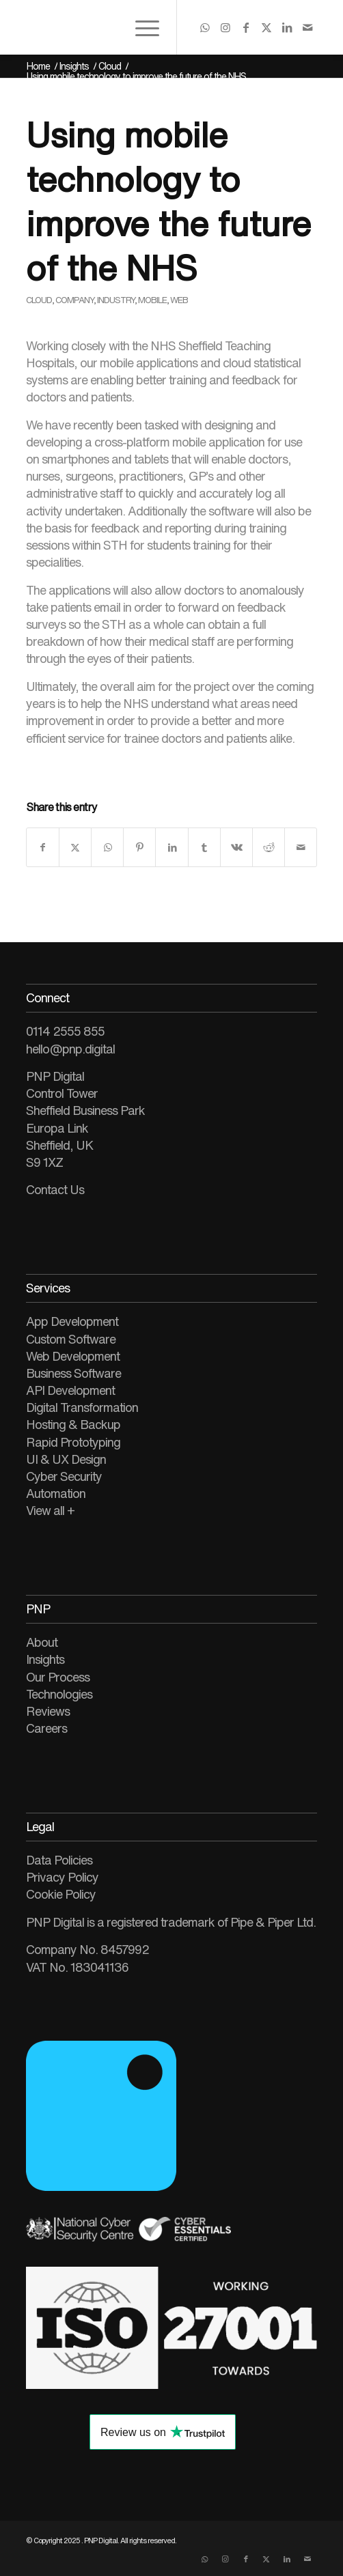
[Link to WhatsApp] (204, 27)
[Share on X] (75, 847)
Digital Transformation (82, 1407)
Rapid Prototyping (73, 1442)
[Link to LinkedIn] (286, 27)
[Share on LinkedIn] (171, 847)
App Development (72, 1321)
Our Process (58, 1677)
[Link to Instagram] (225, 27)
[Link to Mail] (307, 27)
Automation (55, 1493)
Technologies (59, 1694)
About (41, 1642)
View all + (50, 1510)
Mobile (152, 300)
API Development (70, 1390)
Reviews (48, 1711)
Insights (45, 1659)
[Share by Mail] (300, 847)
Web (179, 300)
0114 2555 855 (65, 1031)
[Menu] (140, 27)
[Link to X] (266, 27)
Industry (116, 300)
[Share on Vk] (236, 847)
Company (74, 300)
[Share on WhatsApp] (107, 847)
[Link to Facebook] (245, 27)
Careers (46, 1728)
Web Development (73, 1356)
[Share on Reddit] (268, 847)
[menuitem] (140, 27)
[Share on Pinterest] (139, 847)
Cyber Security (64, 1476)
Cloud (39, 300)
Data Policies (59, 1860)
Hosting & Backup (73, 1424)
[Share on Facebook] (43, 847)
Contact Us (55, 1189)
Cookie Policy (61, 1894)
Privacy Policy (62, 1877)
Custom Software (70, 1339)
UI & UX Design (66, 1459)
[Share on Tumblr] (204, 847)
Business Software (73, 1373)
